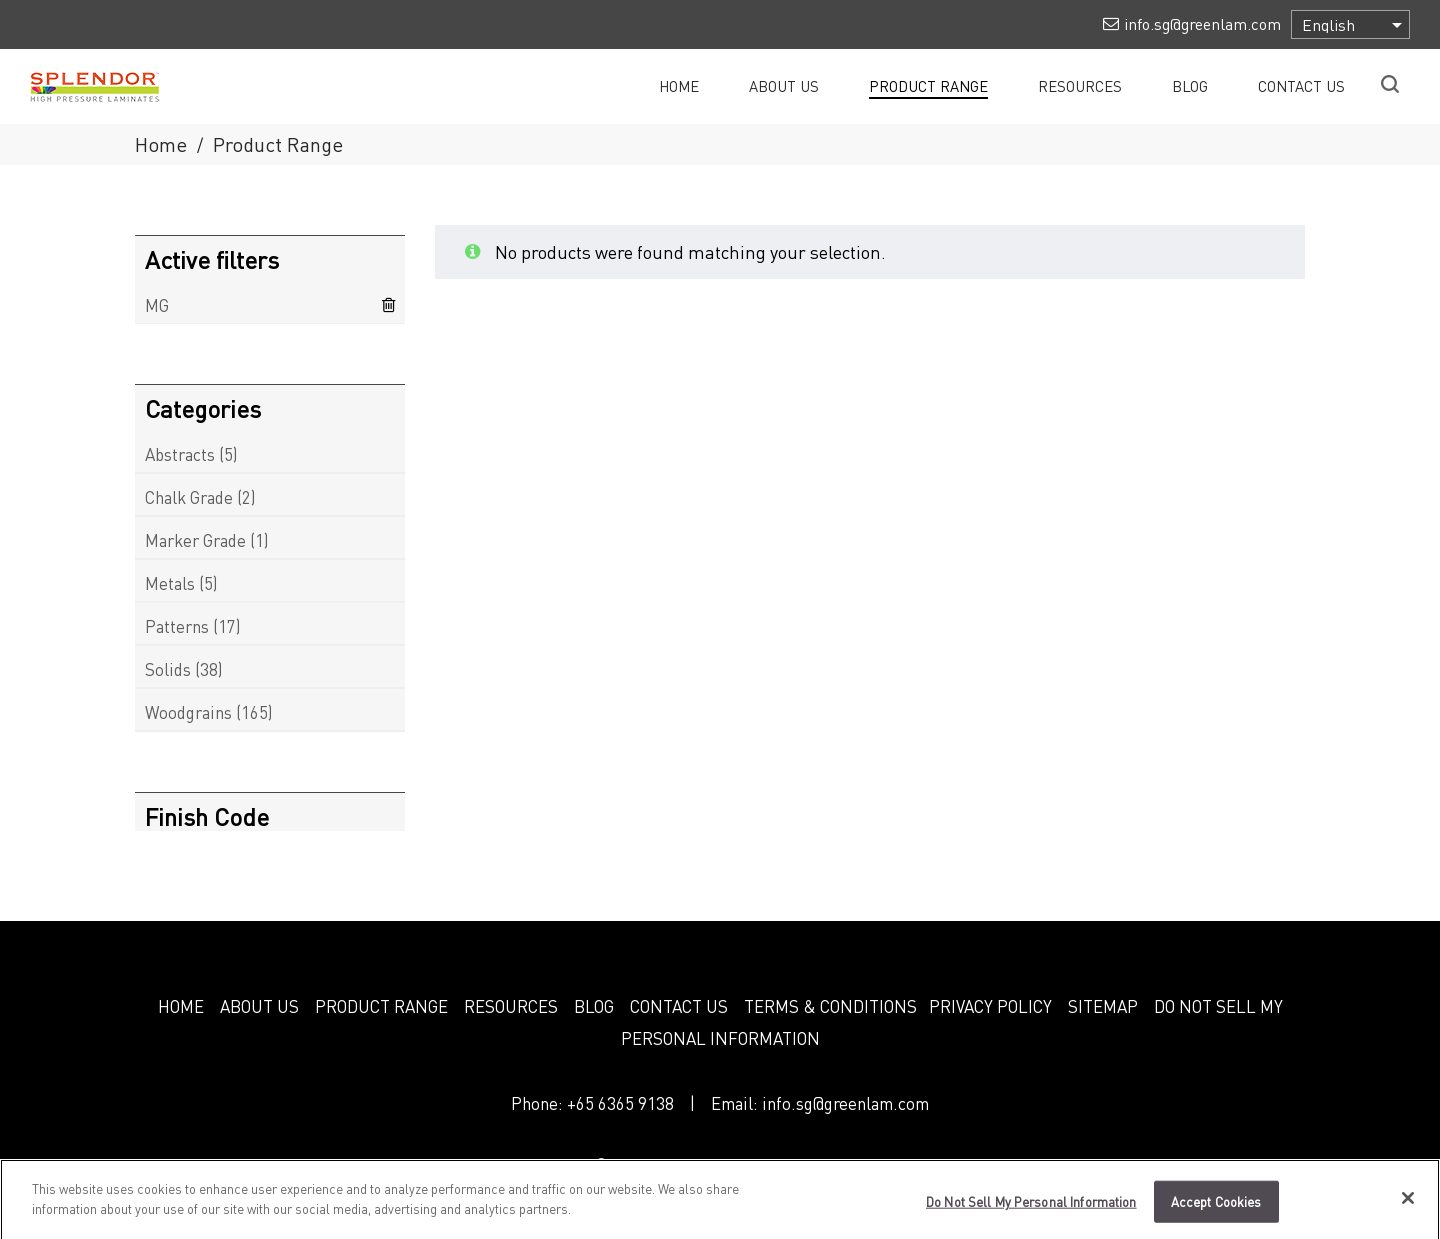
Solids (168, 669)
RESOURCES (511, 1006)
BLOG (594, 1006)
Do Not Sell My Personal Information (1031, 1208)
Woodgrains (188, 712)
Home (161, 144)
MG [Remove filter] (157, 305)
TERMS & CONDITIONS (830, 1006)
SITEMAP (1103, 1006)
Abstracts (180, 454)
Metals (170, 583)
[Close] (1408, 1205)
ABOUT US (259, 1006)
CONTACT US (679, 1006)
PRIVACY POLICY (990, 1006)
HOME (181, 1006)
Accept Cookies (1216, 1208)
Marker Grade (195, 540)
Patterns (177, 626)
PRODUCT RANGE (381, 1006)
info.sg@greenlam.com (845, 1103)
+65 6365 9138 (620, 1103)
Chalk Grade (189, 497)
